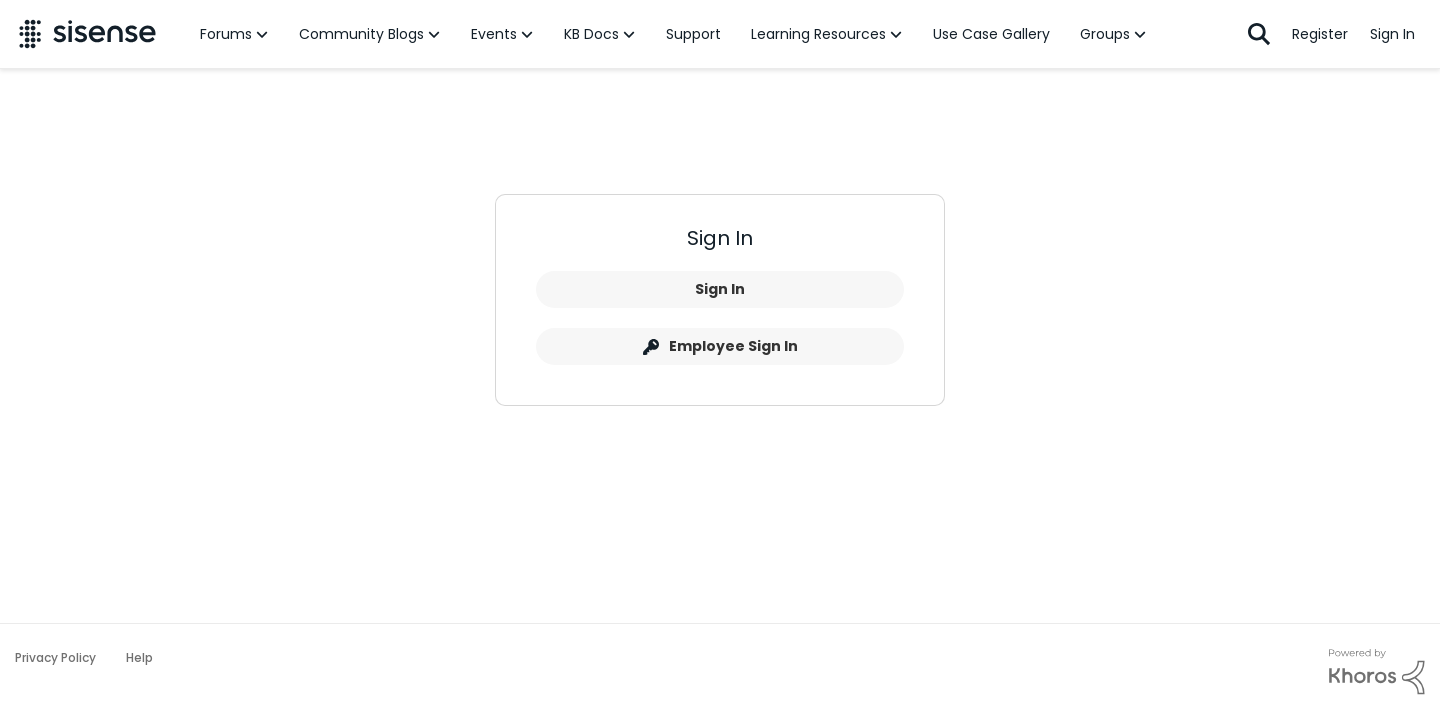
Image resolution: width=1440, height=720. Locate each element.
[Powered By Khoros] (1377, 672)
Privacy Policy (55, 657)
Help (139, 657)
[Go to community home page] (87, 34)
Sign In (720, 289)
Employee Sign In (720, 346)
